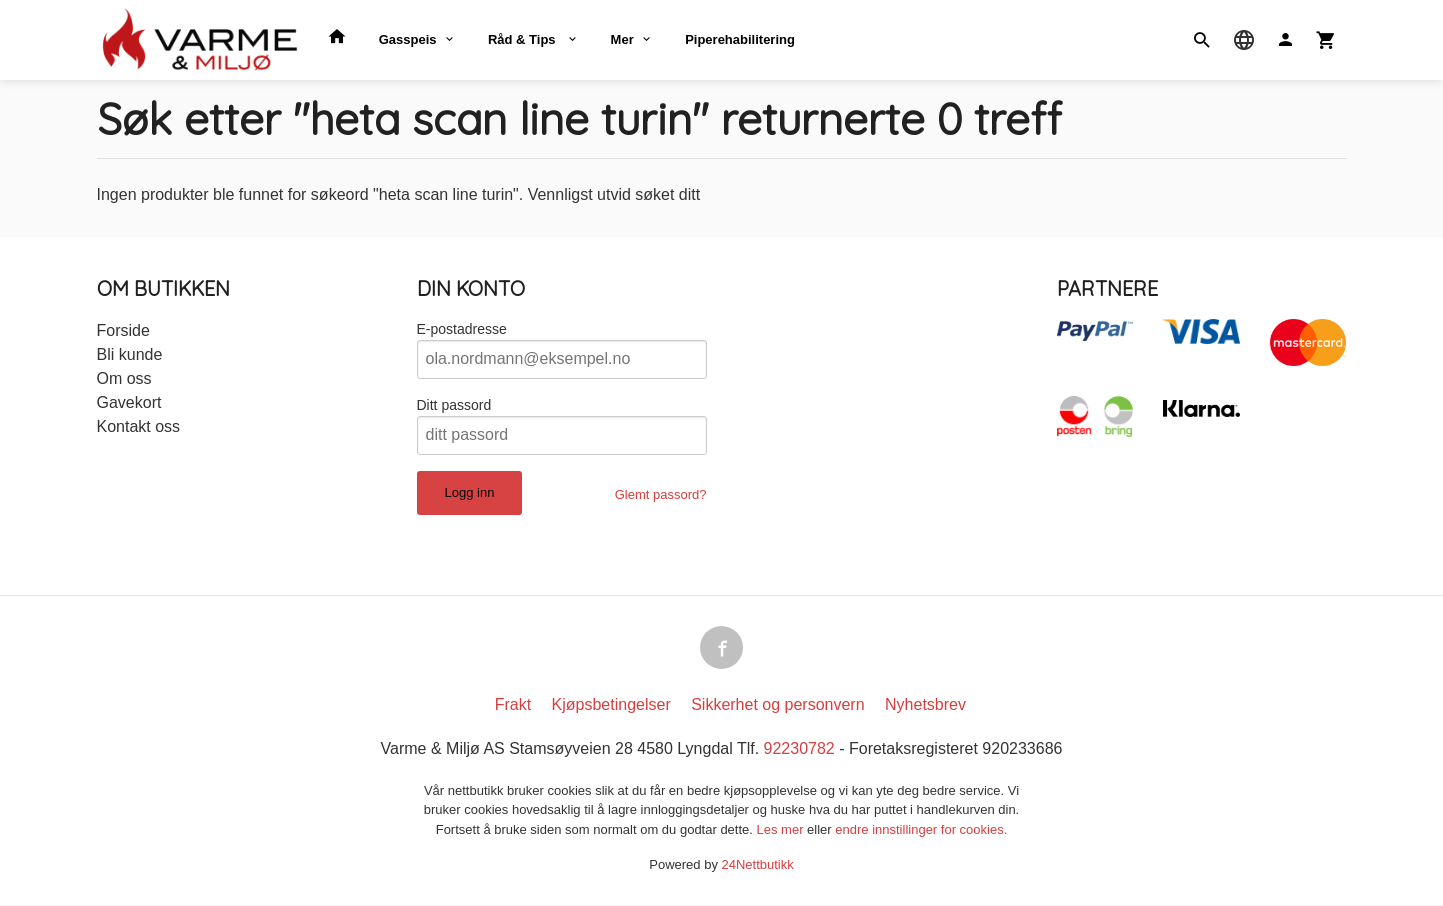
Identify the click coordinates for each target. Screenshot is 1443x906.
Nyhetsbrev (925, 705)
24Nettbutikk (758, 865)
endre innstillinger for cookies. (921, 830)
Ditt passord (454, 405)
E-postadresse (462, 329)
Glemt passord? (661, 494)
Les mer (782, 830)
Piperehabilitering (740, 39)
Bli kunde (130, 354)
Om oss (124, 378)
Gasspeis (408, 39)
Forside (123, 330)
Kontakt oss (139, 426)
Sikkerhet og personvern (777, 705)
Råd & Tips (523, 39)
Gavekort (129, 402)
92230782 (799, 749)
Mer (622, 39)
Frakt (513, 705)
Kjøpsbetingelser (611, 705)
